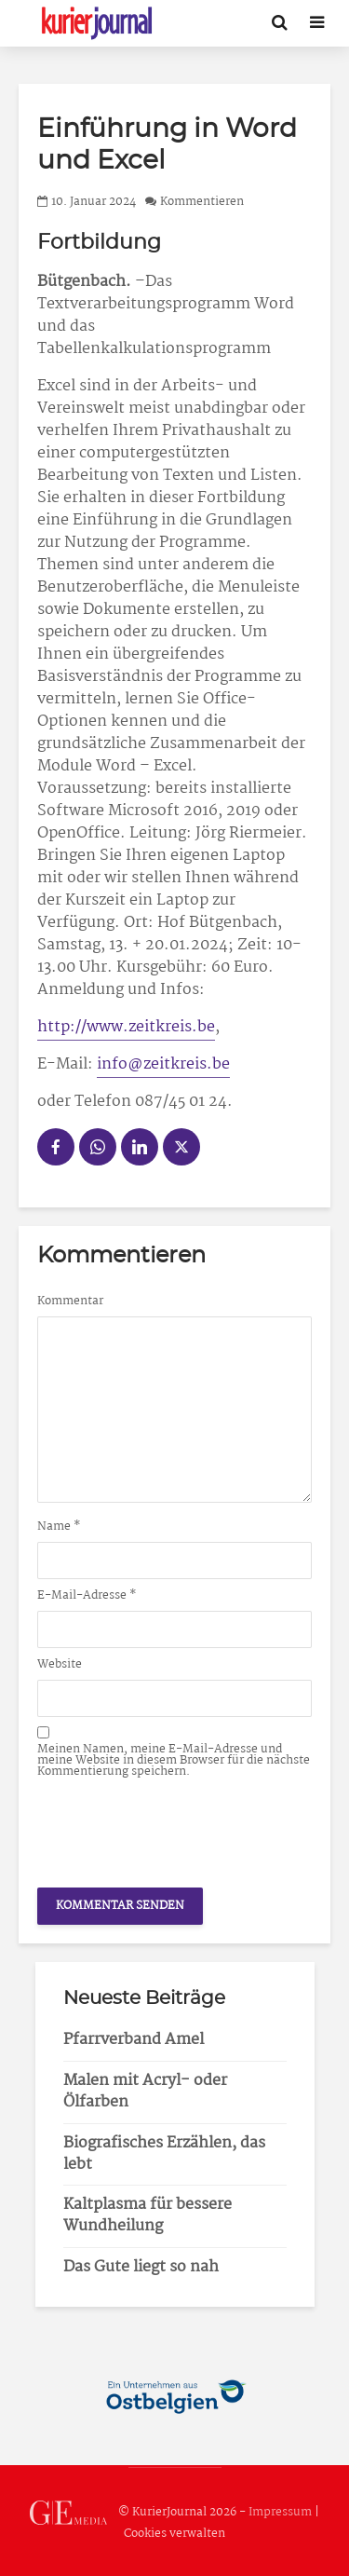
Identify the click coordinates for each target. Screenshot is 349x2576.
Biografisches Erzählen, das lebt (164, 2154)
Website (59, 1664)
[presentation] (178, 1828)
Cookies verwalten (174, 2533)
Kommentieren (202, 201)
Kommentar (70, 1301)
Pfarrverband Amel (133, 2039)
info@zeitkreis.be (163, 1064)
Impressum (280, 2512)
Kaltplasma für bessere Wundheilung (147, 2215)
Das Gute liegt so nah (141, 2267)
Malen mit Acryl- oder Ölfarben (145, 2091)
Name (59, 1527)
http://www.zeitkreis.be (126, 1027)
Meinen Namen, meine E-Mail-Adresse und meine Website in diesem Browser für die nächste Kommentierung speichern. (173, 1761)
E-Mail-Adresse (87, 1595)
